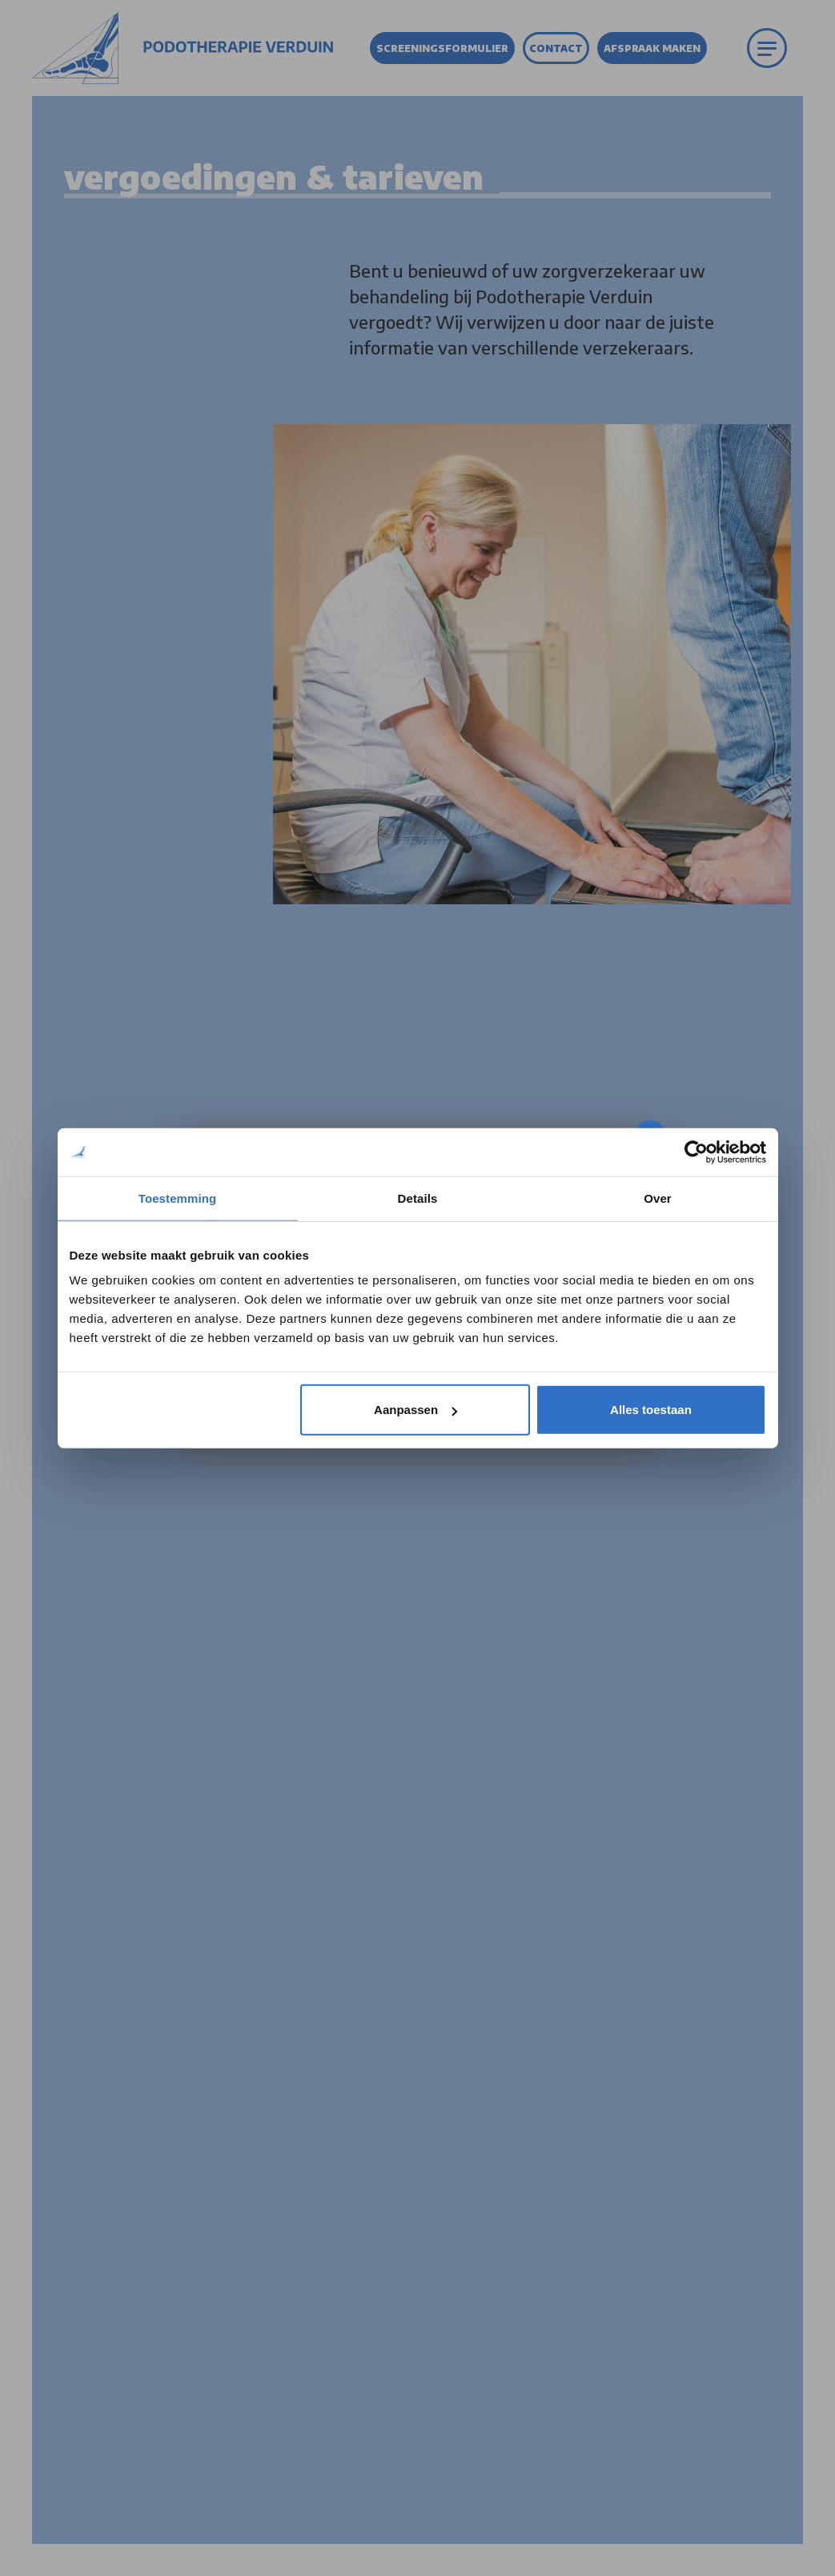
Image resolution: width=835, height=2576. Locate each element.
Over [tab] (658, 1197)
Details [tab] (418, 1197)
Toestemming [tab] (177, 1197)
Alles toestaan (651, 1409)
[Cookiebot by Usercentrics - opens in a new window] (696, 1152)
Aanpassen (415, 1409)
